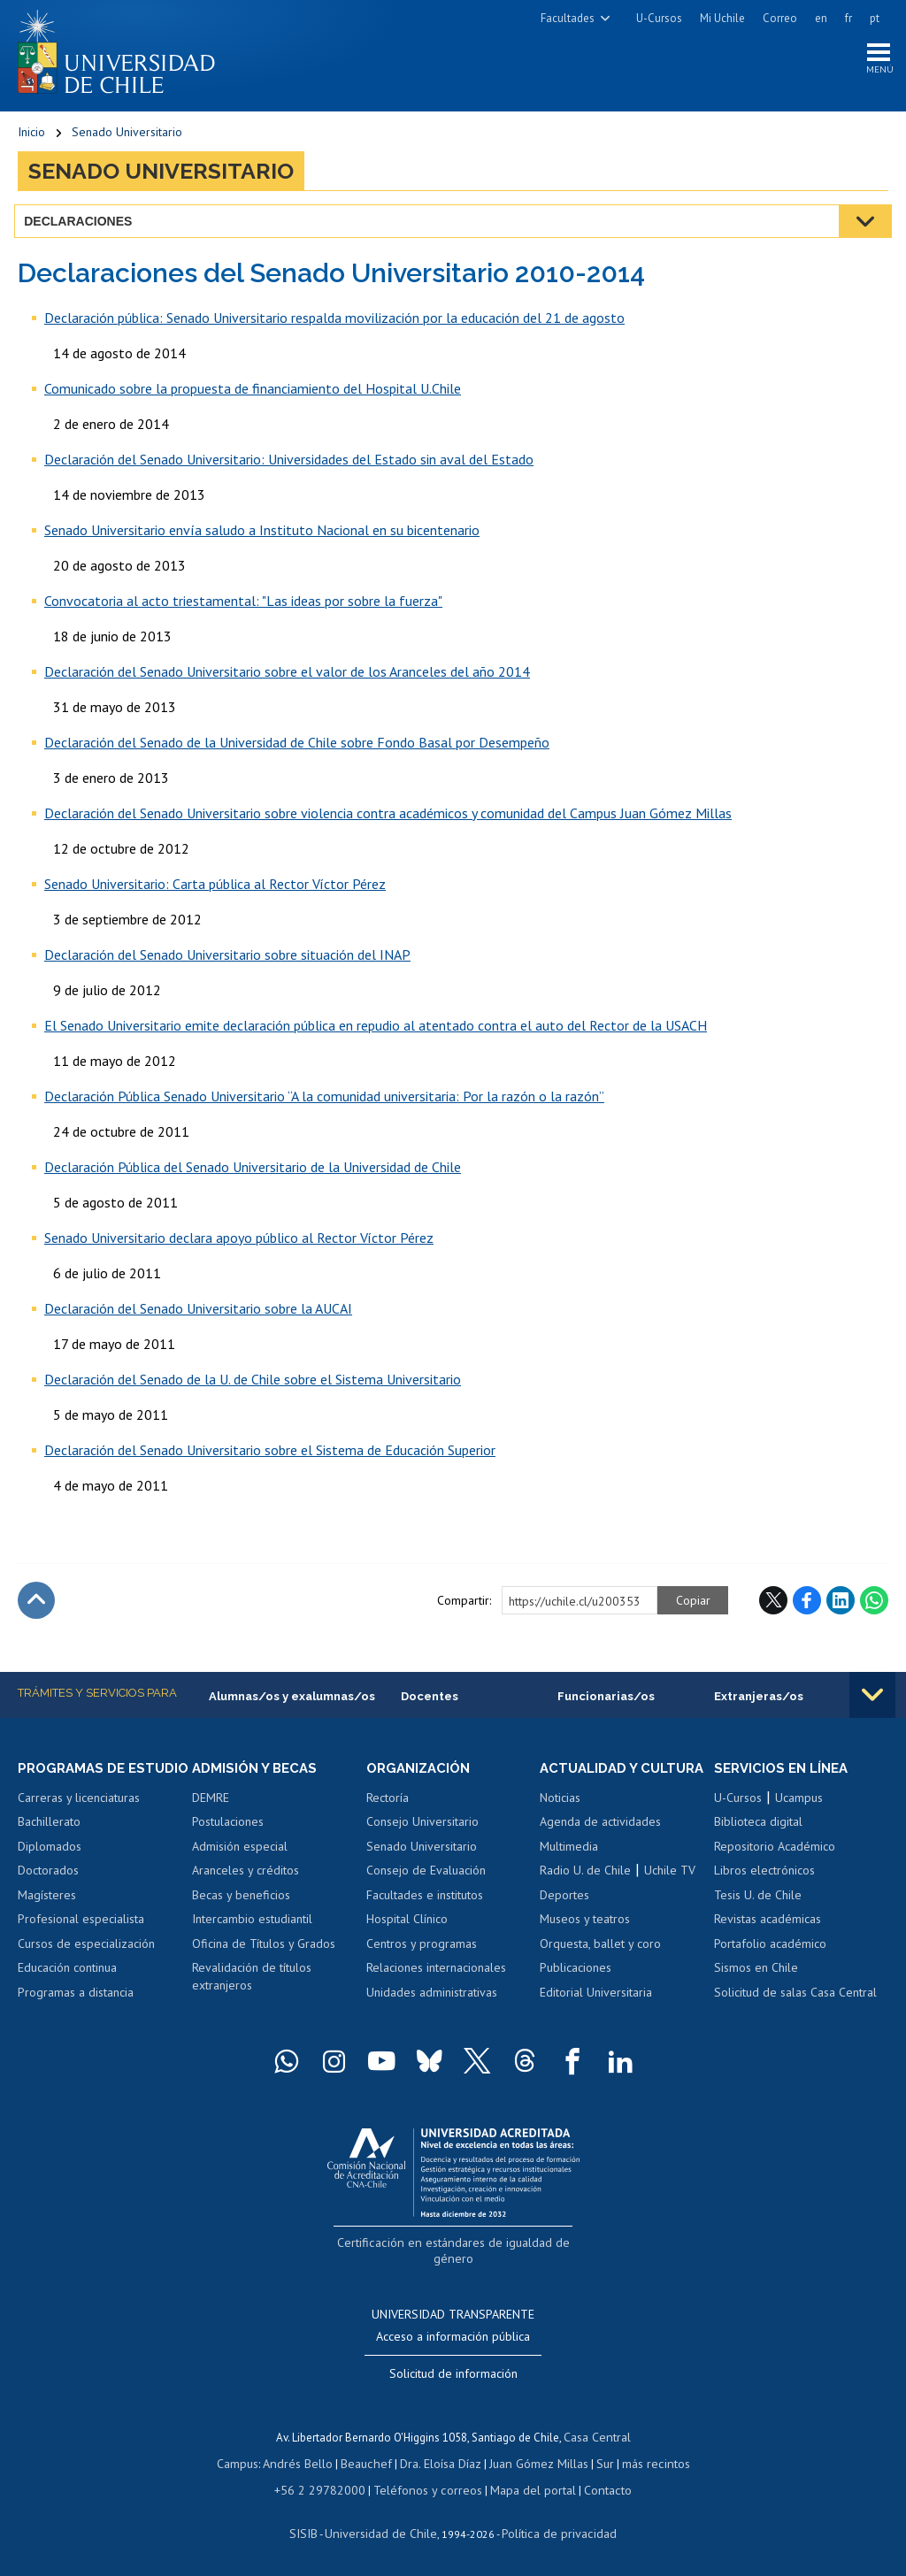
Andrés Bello (306, 2462)
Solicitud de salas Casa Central (795, 1998)
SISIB (314, 2528)
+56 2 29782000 (329, 2487)
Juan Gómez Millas (534, 2462)
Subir (36, 1604)
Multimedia (569, 1868)
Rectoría (387, 1804)
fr (848, 18)
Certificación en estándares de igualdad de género (455, 2264)
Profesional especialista (81, 1942)
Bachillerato (49, 1844)
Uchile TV (669, 1893)
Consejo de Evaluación (426, 1876)
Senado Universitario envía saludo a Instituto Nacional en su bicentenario (262, 534)
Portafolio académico (770, 1950)
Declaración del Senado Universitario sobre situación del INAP (227, 959)
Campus (249, 2462)
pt (874, 18)
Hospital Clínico (407, 1926)
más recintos (645, 2462)
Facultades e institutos (424, 1901)
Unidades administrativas (431, 1998)
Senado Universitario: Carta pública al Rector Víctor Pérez (215, 888)
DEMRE (210, 1804)
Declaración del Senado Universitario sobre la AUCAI (198, 1313)
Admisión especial (240, 1852)
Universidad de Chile (384, 2528)
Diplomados (49, 1868)
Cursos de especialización (86, 1966)
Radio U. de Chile (585, 1893)
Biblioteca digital (758, 1828)
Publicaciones (575, 1990)
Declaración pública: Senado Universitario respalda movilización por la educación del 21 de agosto (334, 322)
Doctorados (48, 1893)
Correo (780, 18)
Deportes (564, 1917)
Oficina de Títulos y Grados (263, 1950)
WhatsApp (874, 1605)
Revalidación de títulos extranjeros (251, 1983)
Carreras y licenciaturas (79, 1820)
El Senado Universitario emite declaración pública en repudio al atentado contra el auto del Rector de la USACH (375, 1030)
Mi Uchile (722, 18)
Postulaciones (228, 1828)
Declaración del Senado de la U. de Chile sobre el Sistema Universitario (252, 1383)
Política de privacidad (551, 2528)
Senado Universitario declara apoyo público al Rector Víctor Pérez (239, 1242)
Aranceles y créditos (245, 1876)
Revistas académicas (767, 1926)
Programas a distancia (76, 2015)
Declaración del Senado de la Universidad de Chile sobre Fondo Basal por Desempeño (296, 746)
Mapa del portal (524, 2487)
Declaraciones (81, 225)
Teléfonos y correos (427, 2487)
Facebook (806, 1604)
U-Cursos (659, 18)
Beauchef (370, 2462)
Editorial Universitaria (596, 2015)
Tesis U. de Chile (758, 1901)
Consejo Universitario (422, 1828)
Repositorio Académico (774, 1852)
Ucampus (799, 1804)
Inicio (31, 137)
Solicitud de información (453, 2375)
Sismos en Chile (756, 1974)
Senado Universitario (127, 137)
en (821, 18)
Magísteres (47, 1917)
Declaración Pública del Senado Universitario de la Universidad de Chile (252, 1171)
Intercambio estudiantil (252, 1926)
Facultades (568, 18)
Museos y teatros (585, 1942)
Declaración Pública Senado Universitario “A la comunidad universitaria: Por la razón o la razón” (324, 1100)
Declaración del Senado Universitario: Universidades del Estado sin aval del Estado (289, 463)
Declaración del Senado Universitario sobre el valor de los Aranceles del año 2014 (287, 676)
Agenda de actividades (600, 1844)
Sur (597, 2462)
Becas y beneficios (241, 1901)
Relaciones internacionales (436, 1974)
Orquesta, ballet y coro (600, 1966)
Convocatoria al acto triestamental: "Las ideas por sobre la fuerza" (243, 605)
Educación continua (67, 1990)
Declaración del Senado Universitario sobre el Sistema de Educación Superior (269, 1454)
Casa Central (597, 2437)
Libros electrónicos (764, 1876)
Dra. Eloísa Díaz (441, 2462)
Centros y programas (421, 1950)
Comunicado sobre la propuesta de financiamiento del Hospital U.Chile (252, 393)
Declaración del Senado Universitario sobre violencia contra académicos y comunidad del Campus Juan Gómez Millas (388, 817)
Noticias (560, 1820)
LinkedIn (840, 1605)
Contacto (595, 2487)
